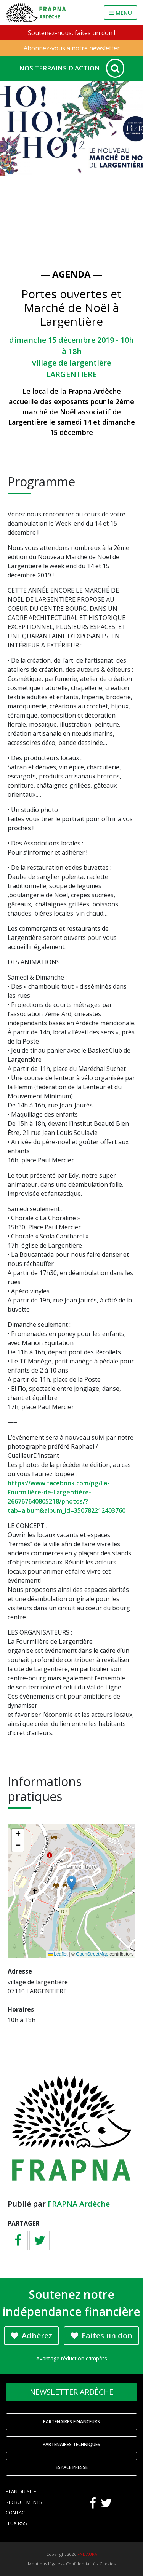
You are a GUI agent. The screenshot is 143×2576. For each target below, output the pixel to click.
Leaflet (57, 1954)
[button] (71, 1883)
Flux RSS (16, 2523)
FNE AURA (87, 2554)
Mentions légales (45, 2563)
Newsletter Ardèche (71, 2392)
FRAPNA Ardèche (79, 2204)
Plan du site (21, 2491)
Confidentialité (81, 2563)
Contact (16, 2512)
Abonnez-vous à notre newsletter (72, 48)
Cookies (108, 2563)
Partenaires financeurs (71, 2421)
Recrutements (24, 2502)
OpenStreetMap (92, 1954)
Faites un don (101, 2335)
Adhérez (31, 2335)
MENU (120, 12)
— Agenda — (71, 274)
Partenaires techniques (71, 2444)
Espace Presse (72, 2467)
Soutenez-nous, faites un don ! (71, 33)
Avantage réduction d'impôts (71, 2358)
